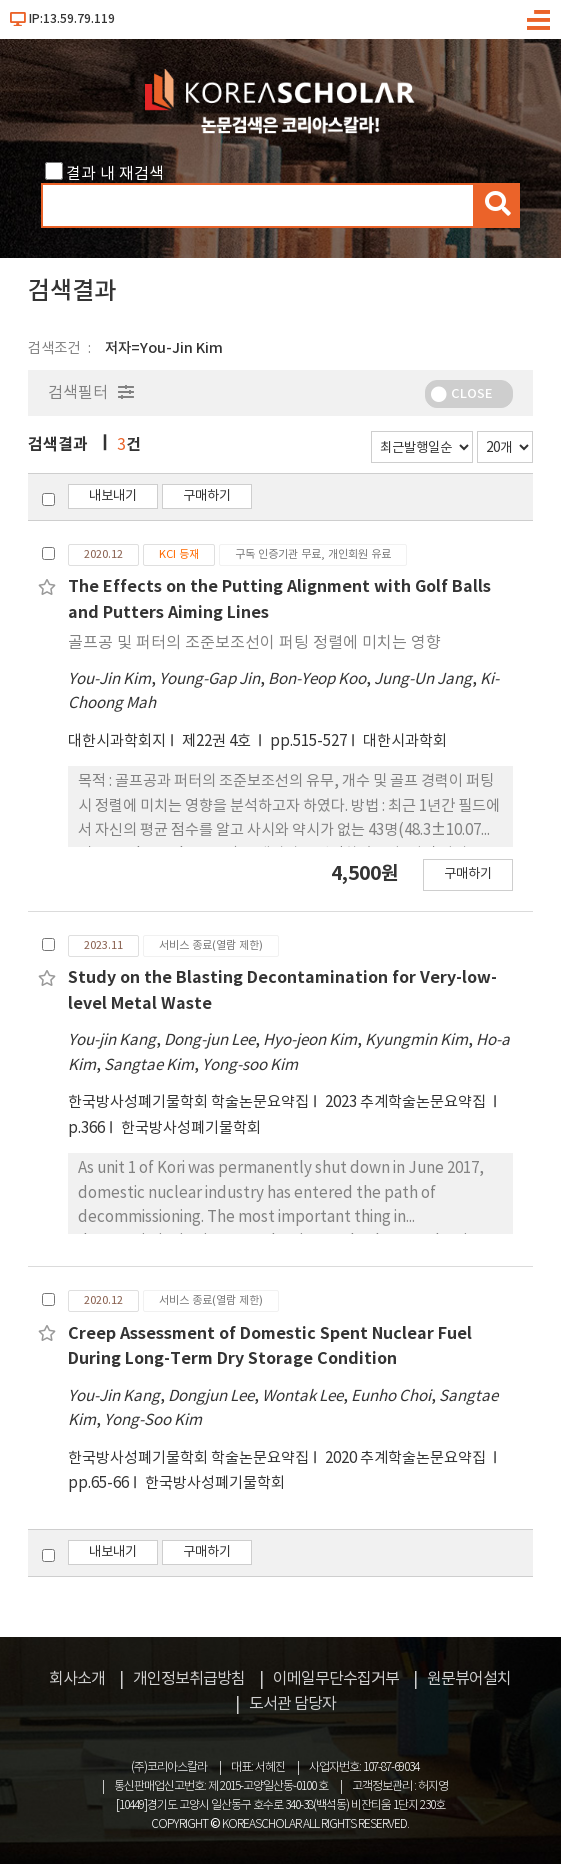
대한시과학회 (405, 741)
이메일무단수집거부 (336, 1679)
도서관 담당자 (292, 1704)
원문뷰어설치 (469, 1679)
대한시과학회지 (117, 741)
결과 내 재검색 (115, 174)
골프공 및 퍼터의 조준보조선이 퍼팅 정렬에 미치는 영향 (254, 643)
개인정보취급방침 (189, 1679)
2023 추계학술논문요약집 (407, 1102)
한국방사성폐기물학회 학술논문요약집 (188, 1102)
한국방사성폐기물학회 (191, 1128)
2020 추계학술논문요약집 (407, 1458)
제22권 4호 (218, 741)
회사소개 (77, 1679)
